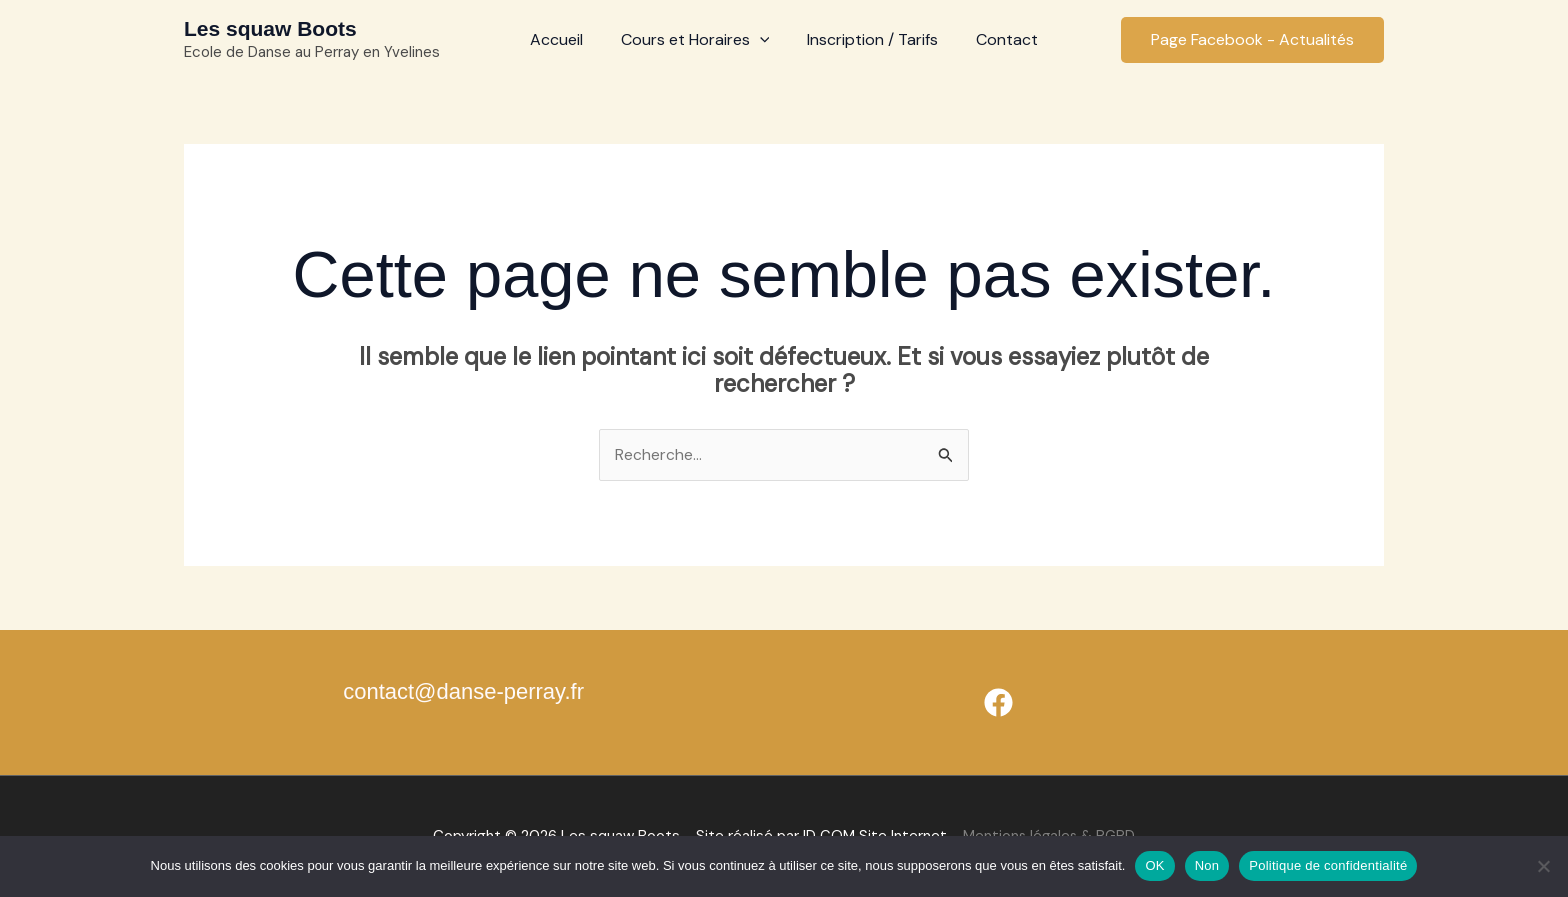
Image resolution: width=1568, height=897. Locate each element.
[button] (1252, 40)
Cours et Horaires (698, 40)
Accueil (565, 39)
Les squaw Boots (270, 28)
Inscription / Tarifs (869, 39)
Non (1207, 865)
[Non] (1543, 866)
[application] (763, 40)
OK (1154, 865)
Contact (998, 39)
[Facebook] (998, 703)
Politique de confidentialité (1328, 865)
